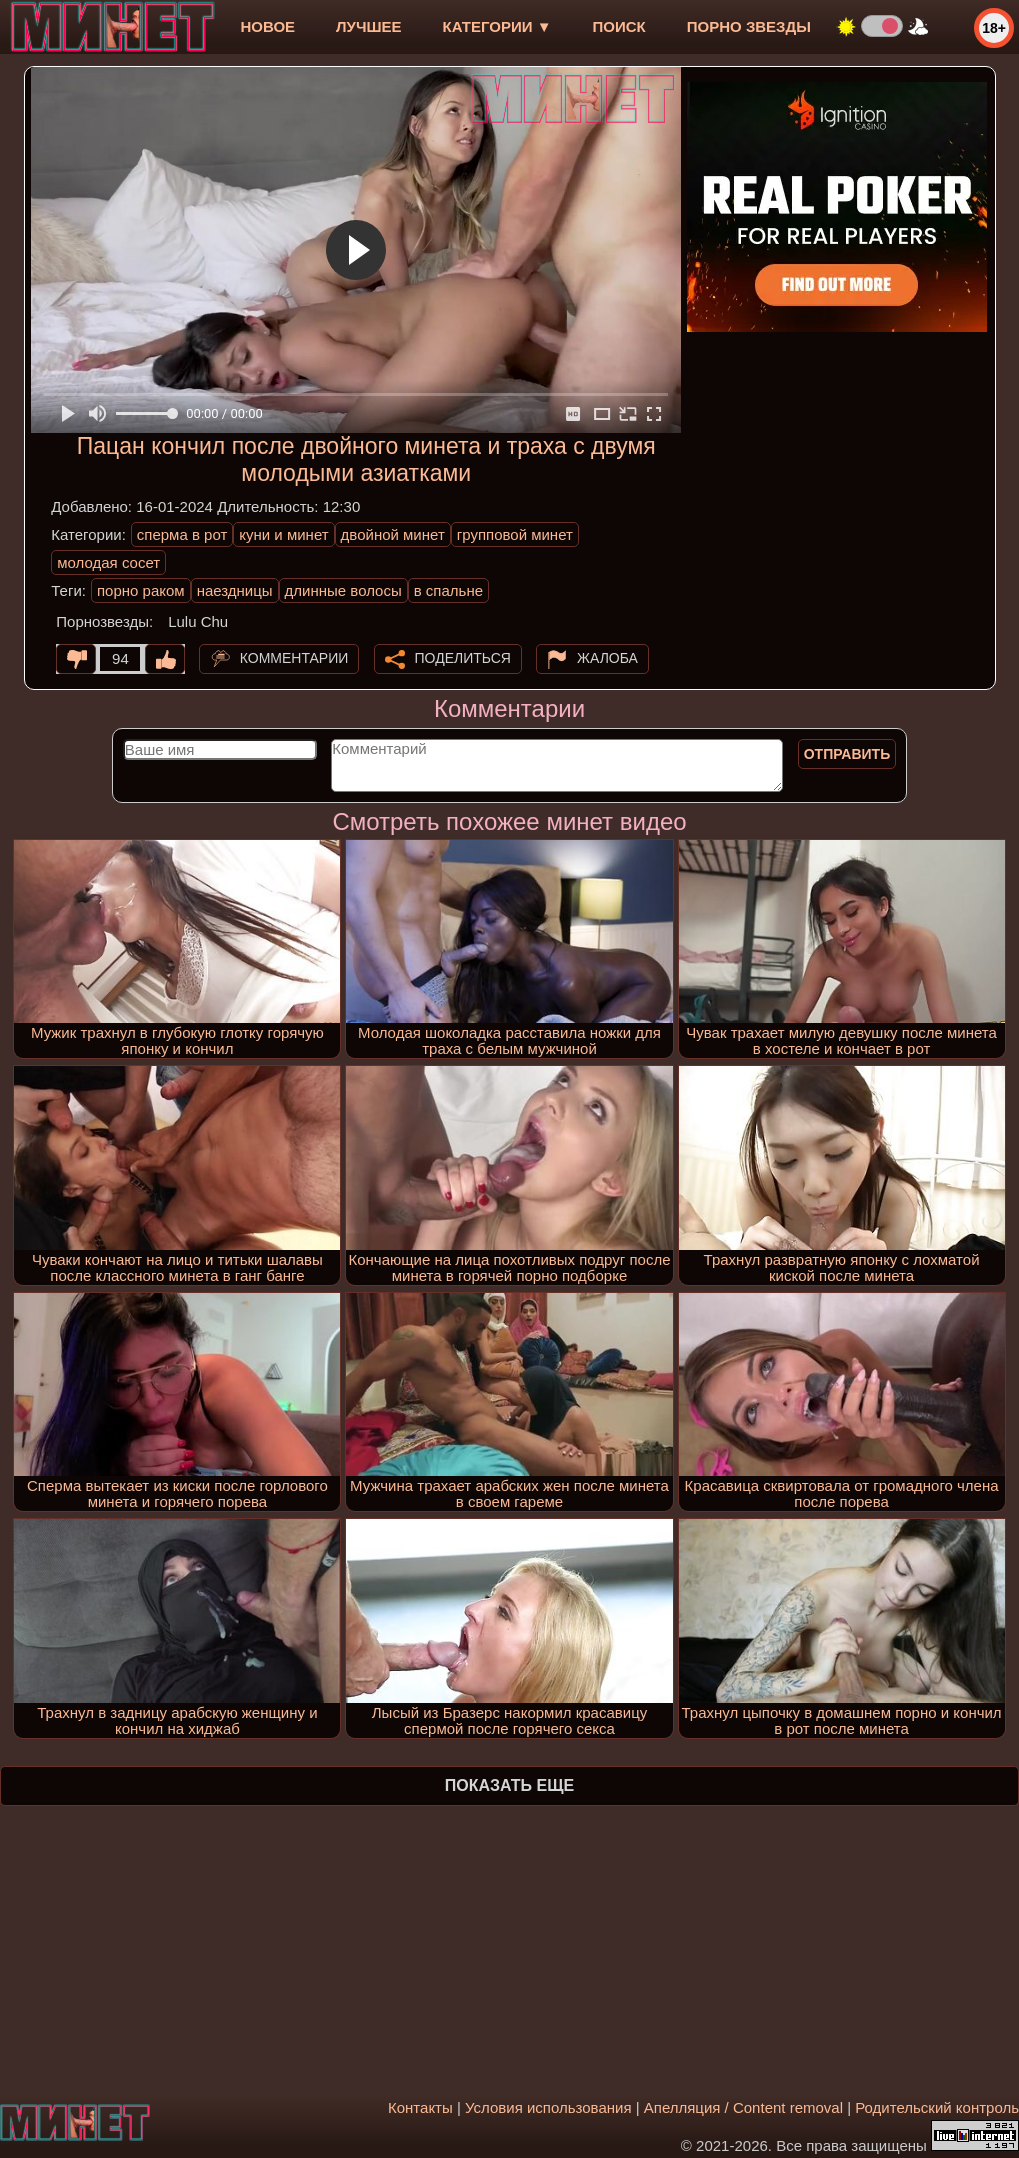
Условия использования (548, 2107)
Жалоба (607, 658)
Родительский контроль (937, 2107)
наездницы (235, 590)
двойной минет (393, 534)
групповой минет (515, 534)
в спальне (448, 590)
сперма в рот (182, 534)
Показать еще (509, 1785)
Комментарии (294, 658)
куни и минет (283, 534)
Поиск (619, 26)
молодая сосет (108, 562)
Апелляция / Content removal (743, 2107)
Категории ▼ (497, 26)
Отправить (847, 754)
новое (267, 26)
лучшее (368, 26)
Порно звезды (749, 26)
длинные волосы (343, 590)
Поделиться (463, 658)
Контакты (420, 2107)
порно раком (141, 590)
